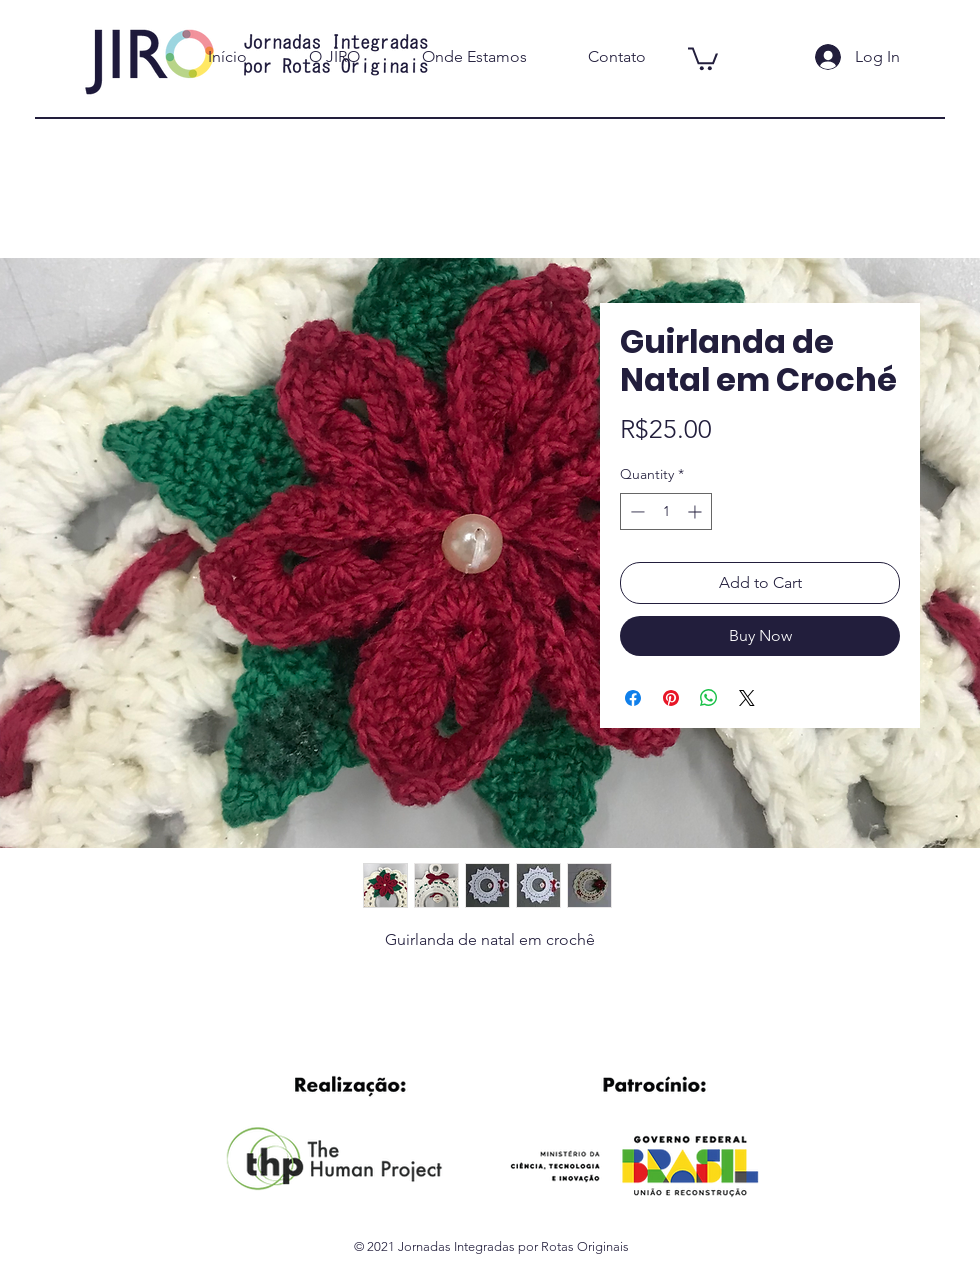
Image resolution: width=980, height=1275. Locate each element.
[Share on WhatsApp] (709, 698)
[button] (703, 57)
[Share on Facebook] (633, 698)
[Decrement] (635, 511)
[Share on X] (747, 698)
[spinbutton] (666, 511)
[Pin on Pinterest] (671, 698)
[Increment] (696, 511)
